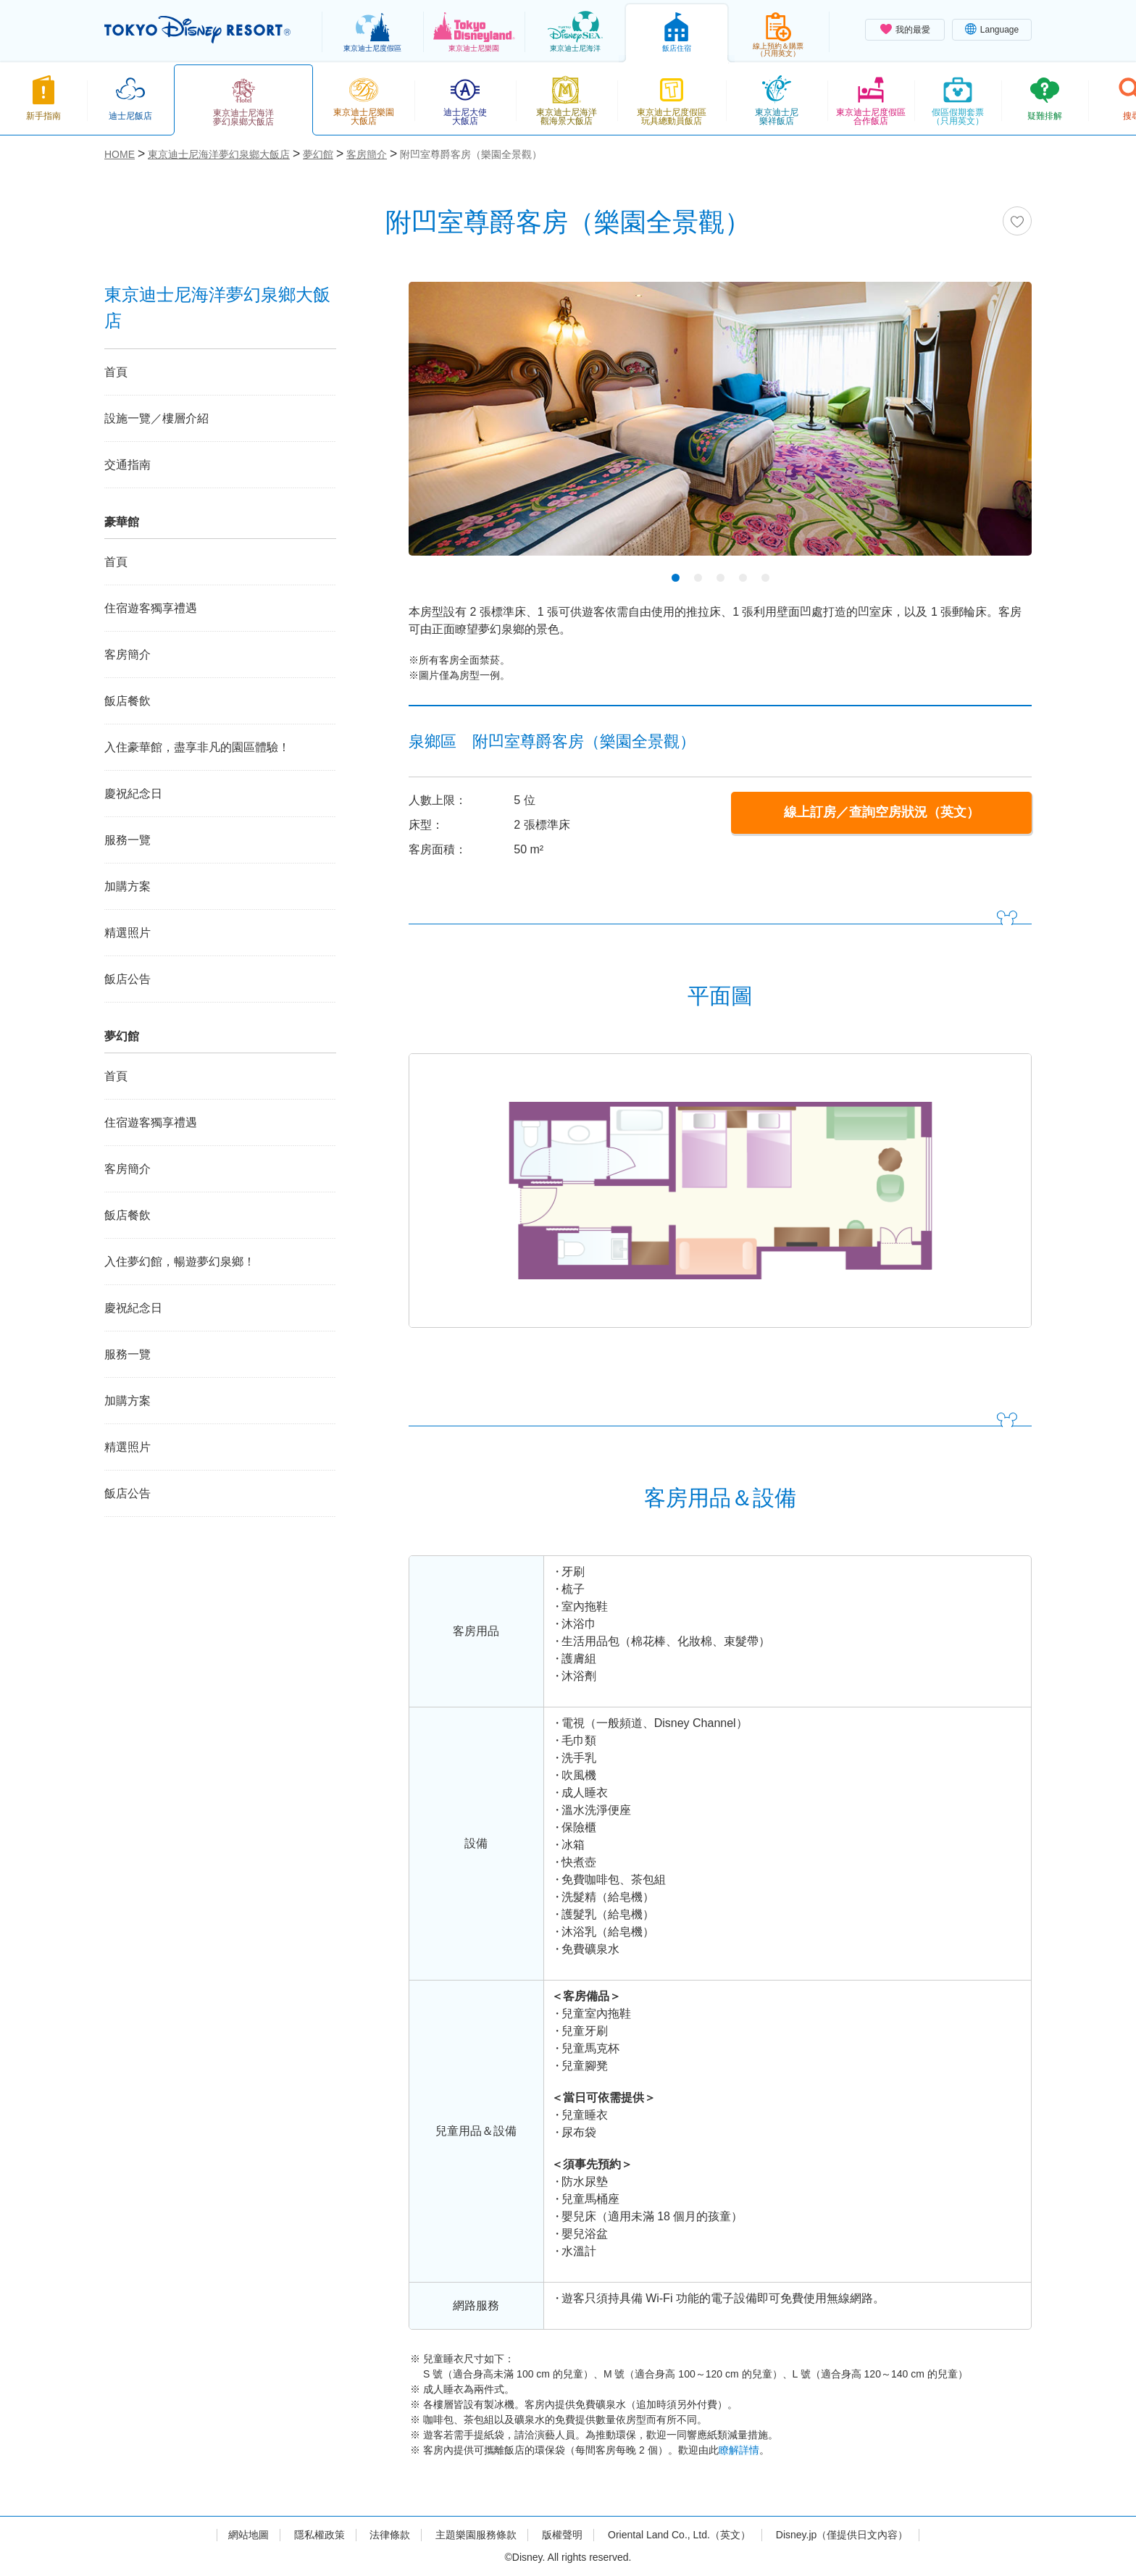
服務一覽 (127, 840)
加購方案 (127, 886)
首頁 (116, 372)
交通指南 (127, 465)
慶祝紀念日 (133, 793)
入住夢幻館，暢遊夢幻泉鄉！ (179, 1261)
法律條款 (389, 2535)
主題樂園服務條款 (476, 2535)
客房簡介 (127, 654)
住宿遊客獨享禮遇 (150, 608)
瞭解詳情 (739, 2450)
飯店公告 (127, 979)
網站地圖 (248, 2535)
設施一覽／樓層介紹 (156, 418)
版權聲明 (562, 2535)
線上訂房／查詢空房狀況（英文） (882, 812)
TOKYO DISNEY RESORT (197, 29)
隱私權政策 (319, 2535)
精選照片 (127, 933)
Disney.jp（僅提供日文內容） (842, 2535)
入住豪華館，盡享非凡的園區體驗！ (197, 747)
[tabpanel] (720, 428)
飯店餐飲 (127, 701)
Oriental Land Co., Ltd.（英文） (679, 2535)
